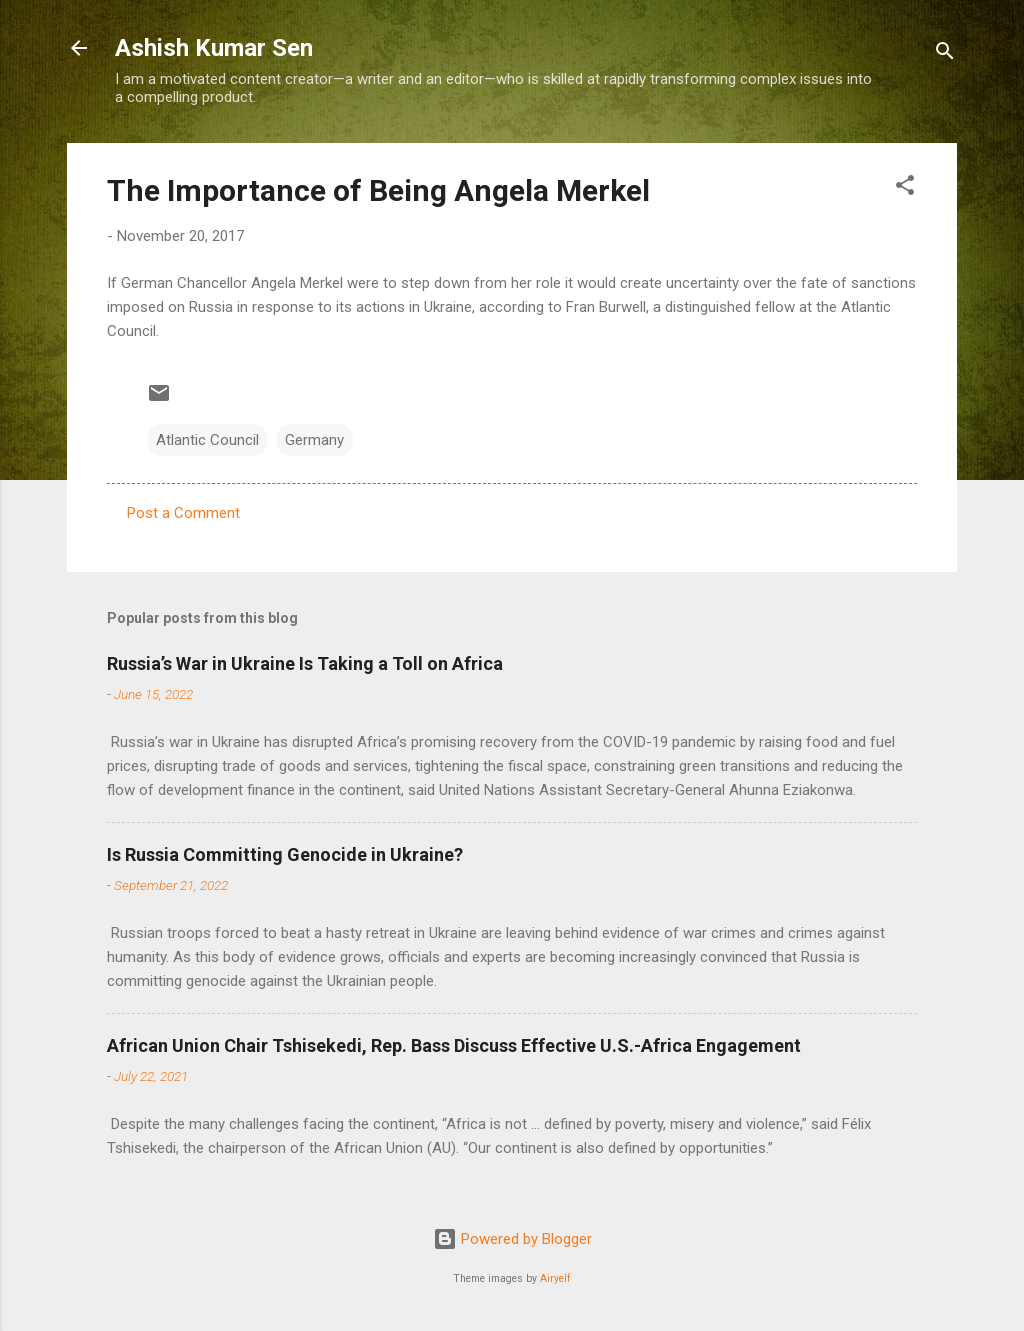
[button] (905, 188)
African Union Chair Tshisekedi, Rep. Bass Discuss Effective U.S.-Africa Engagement (454, 1045)
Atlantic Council (207, 440)
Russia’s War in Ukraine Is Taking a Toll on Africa (305, 663)
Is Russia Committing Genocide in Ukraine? (285, 854)
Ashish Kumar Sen (214, 48)
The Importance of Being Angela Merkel (378, 190)
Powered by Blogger (512, 1239)
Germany (314, 440)
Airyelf (555, 1278)
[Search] (945, 54)
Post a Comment (183, 513)
